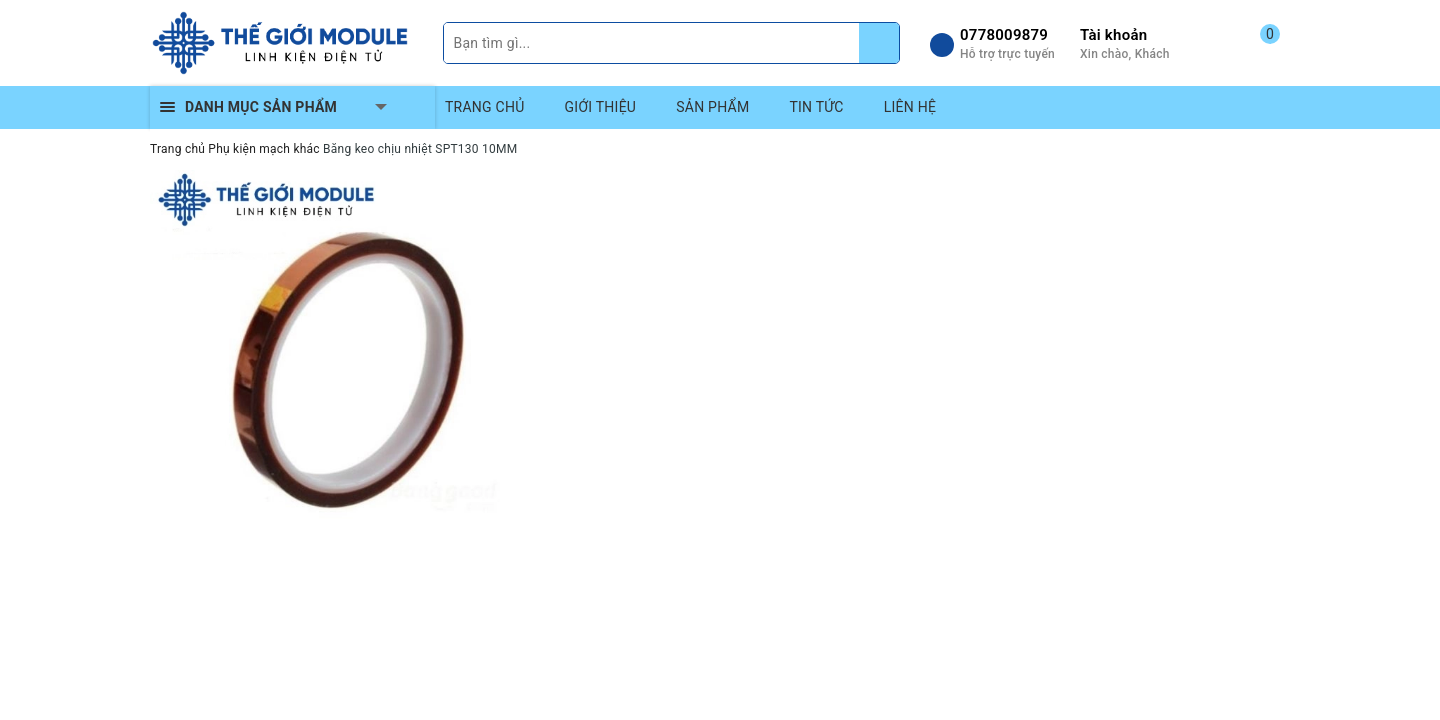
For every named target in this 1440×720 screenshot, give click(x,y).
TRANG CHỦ (485, 107)
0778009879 (1004, 35)
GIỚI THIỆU (601, 107)
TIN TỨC (816, 107)
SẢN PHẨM (712, 107)
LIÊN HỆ (910, 107)
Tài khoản (1113, 35)
